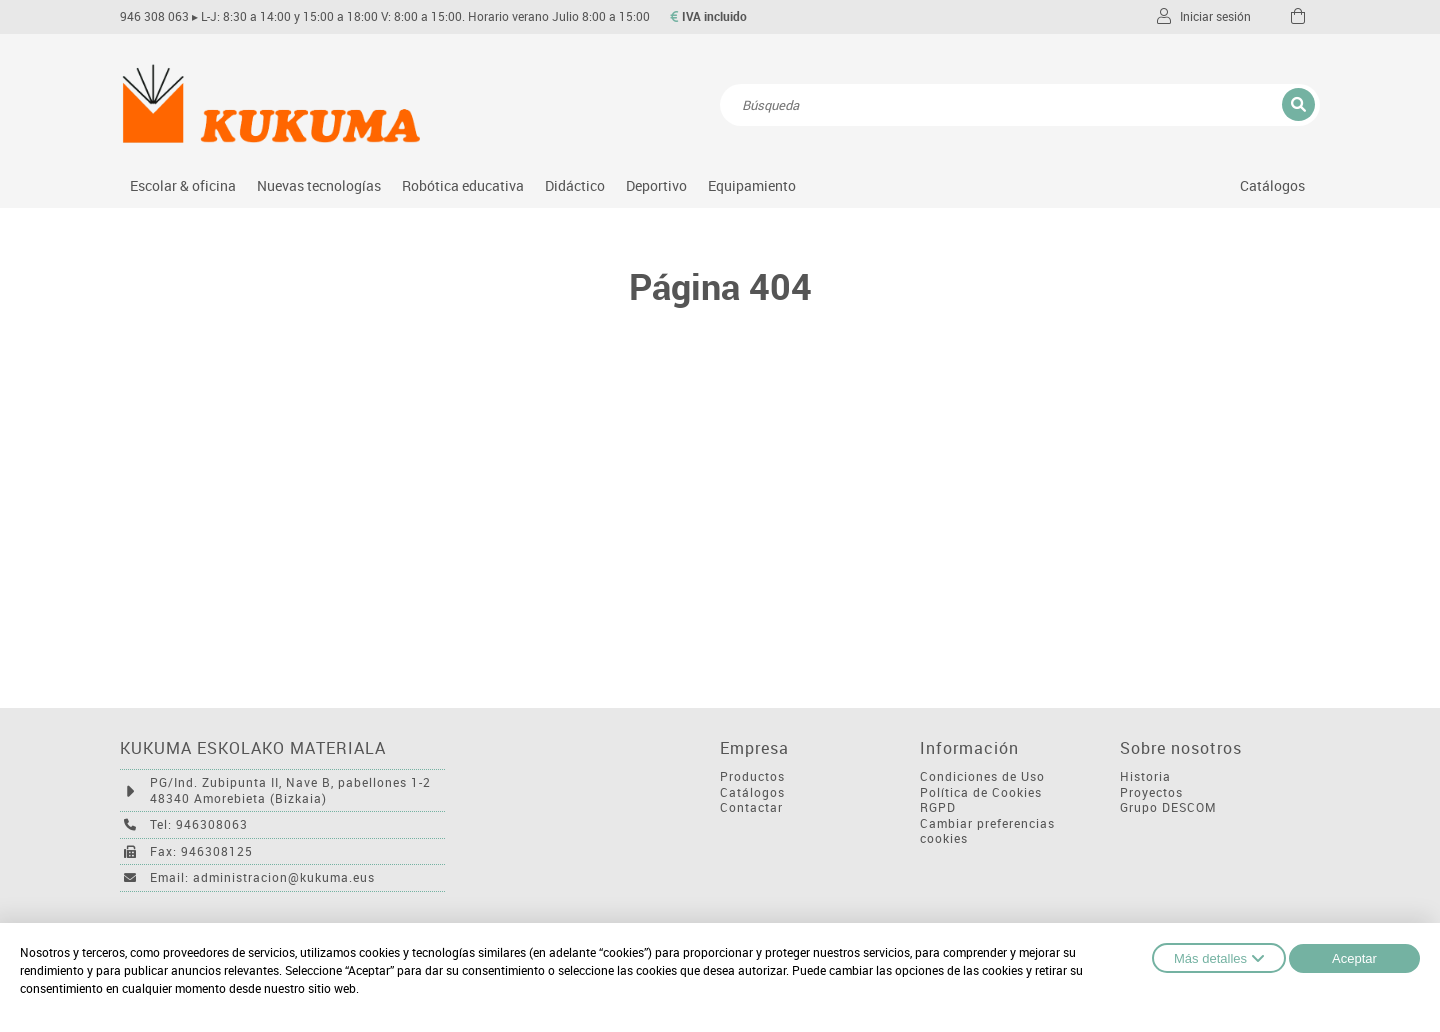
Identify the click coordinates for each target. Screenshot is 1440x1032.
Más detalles (1219, 958)
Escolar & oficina (183, 185)
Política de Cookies (981, 792)
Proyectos (1151, 792)
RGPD (938, 807)
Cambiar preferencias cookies (987, 831)
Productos (752, 776)
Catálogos (1272, 185)
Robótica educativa (463, 185)
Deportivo (656, 185)
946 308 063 (154, 16)
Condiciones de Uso (982, 776)
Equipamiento (752, 185)
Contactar (751, 807)
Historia (1145, 776)
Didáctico (575, 185)
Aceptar (1354, 958)
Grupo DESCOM (1168, 807)
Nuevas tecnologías (319, 185)
